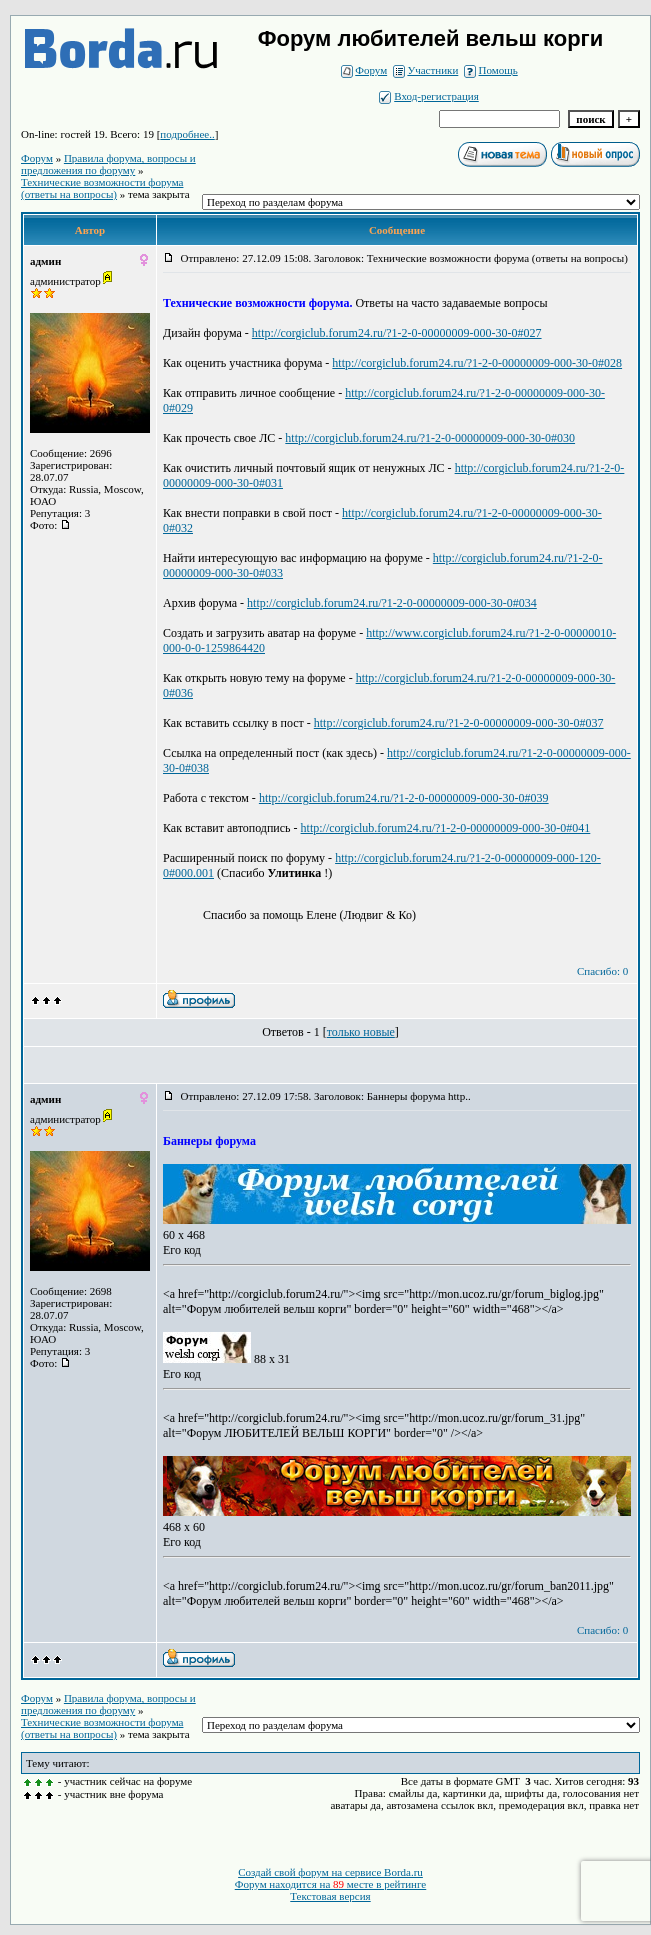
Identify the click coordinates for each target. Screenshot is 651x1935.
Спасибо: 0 (602, 971)
